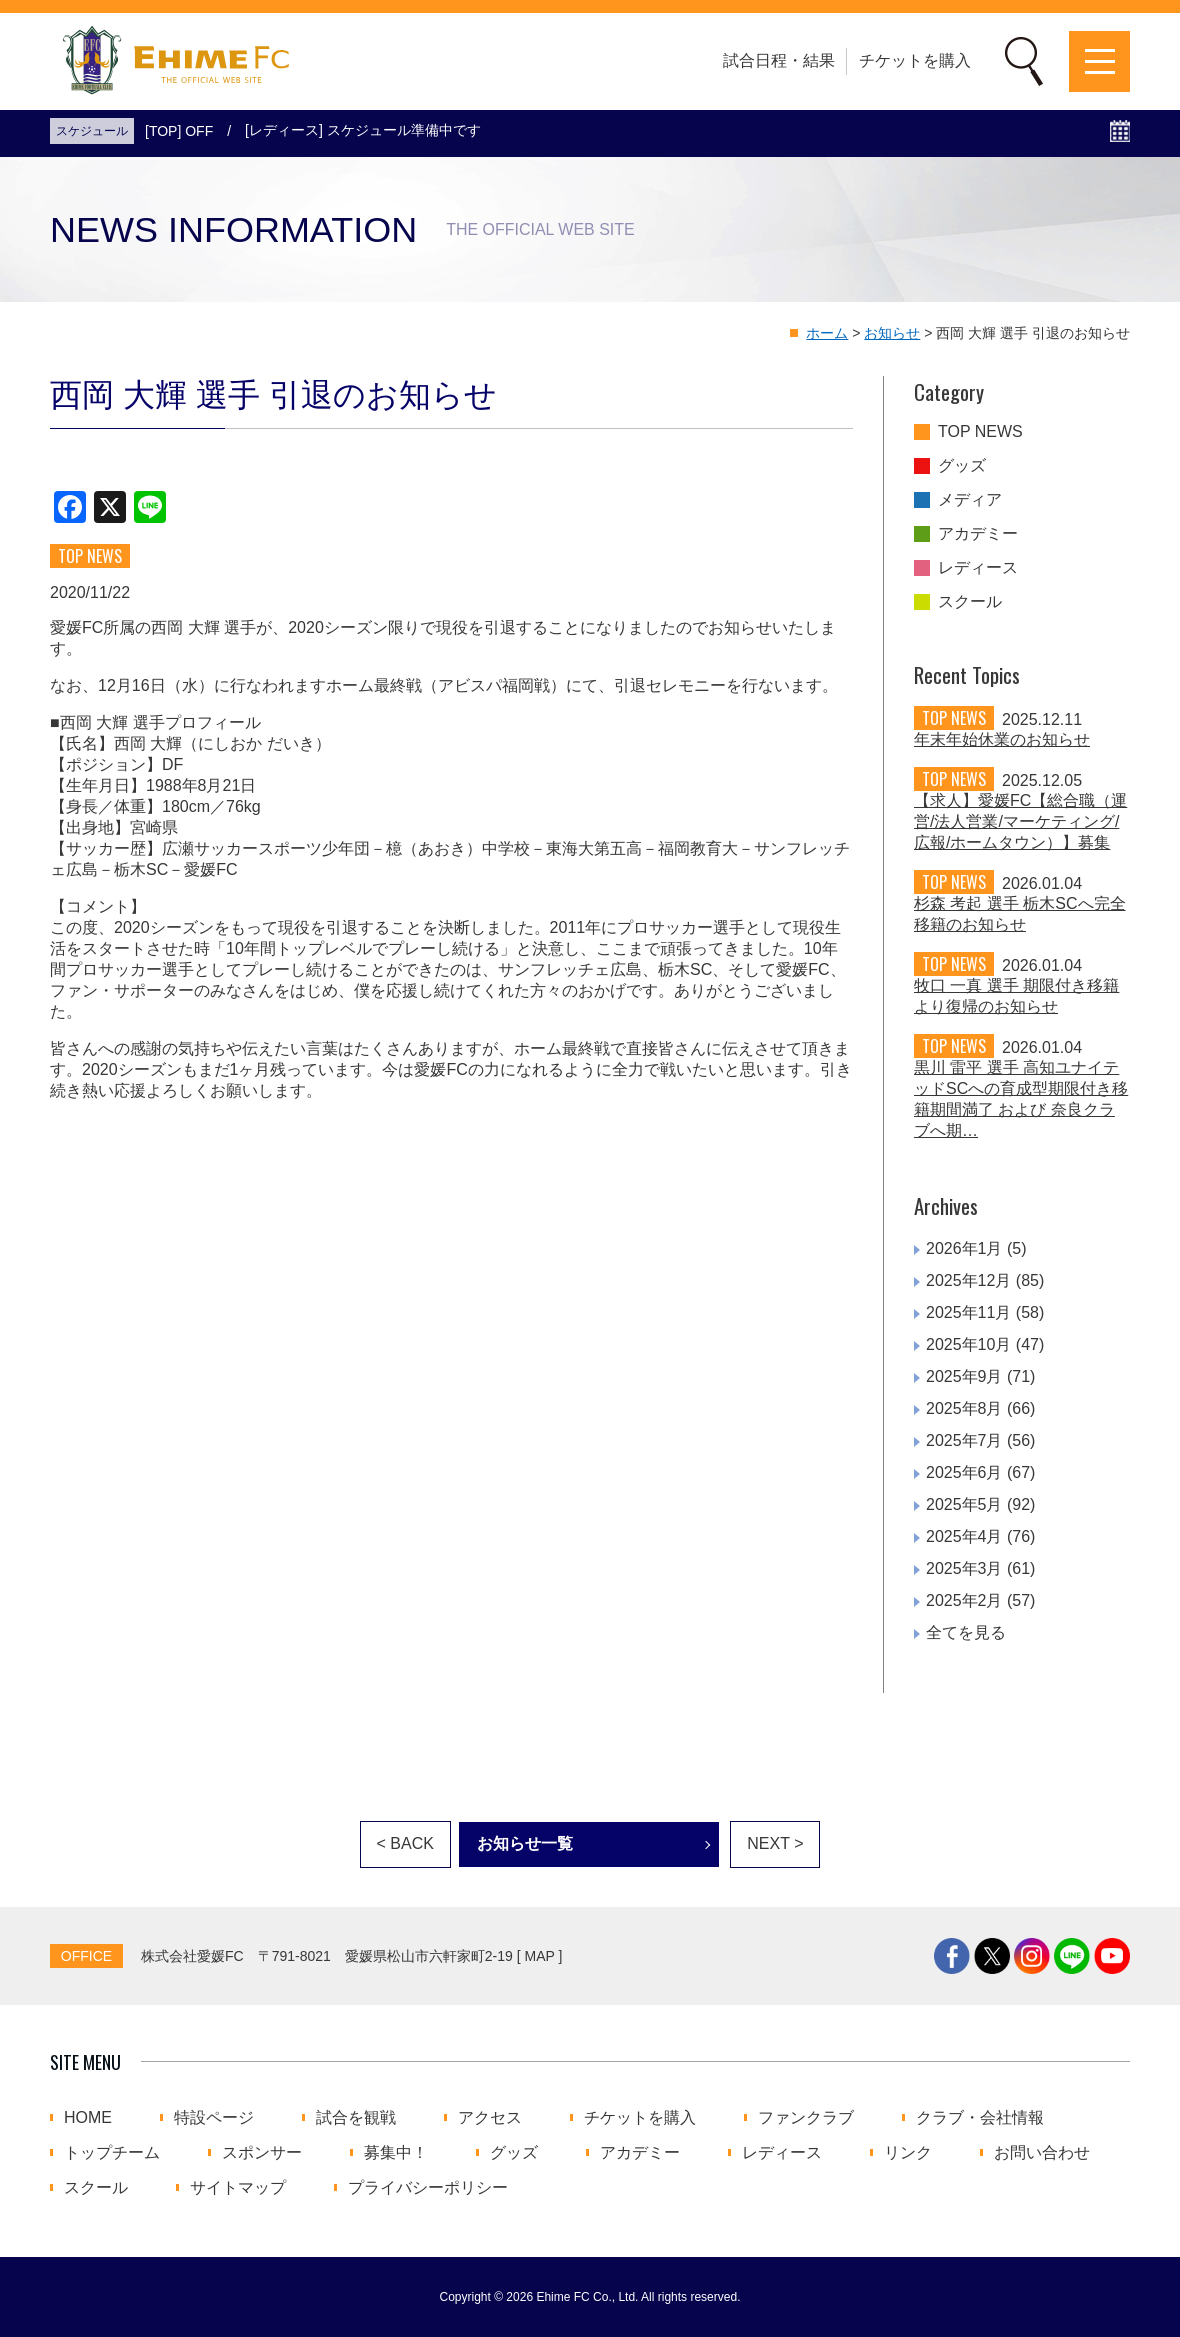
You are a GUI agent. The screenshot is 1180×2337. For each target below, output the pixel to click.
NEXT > (775, 1843)
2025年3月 (964, 1568)
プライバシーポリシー (428, 2188)
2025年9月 (964, 1376)
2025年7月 (964, 1440)
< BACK (405, 1843)
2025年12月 (968, 1280)
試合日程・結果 (779, 60)
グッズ (962, 466)
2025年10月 (968, 1344)
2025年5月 (964, 1504)
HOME (88, 2118)
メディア (970, 500)
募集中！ (396, 2153)
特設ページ (214, 2118)
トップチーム (112, 2153)
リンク (908, 2153)
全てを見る (966, 1632)
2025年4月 (964, 1536)
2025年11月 (968, 1312)
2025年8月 (964, 1408)
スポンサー (262, 2153)
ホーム (827, 333)
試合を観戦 (356, 2118)
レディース (978, 568)
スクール (970, 602)
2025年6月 (964, 1472)
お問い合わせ (1042, 2153)
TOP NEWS (980, 432)
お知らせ (892, 333)
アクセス (490, 2118)
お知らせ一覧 (525, 1843)
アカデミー (978, 534)
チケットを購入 (915, 60)
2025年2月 (964, 1600)
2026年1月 (964, 1248)
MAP (540, 1956)
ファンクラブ (806, 2118)
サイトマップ (238, 2188)
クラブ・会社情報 (980, 2118)
